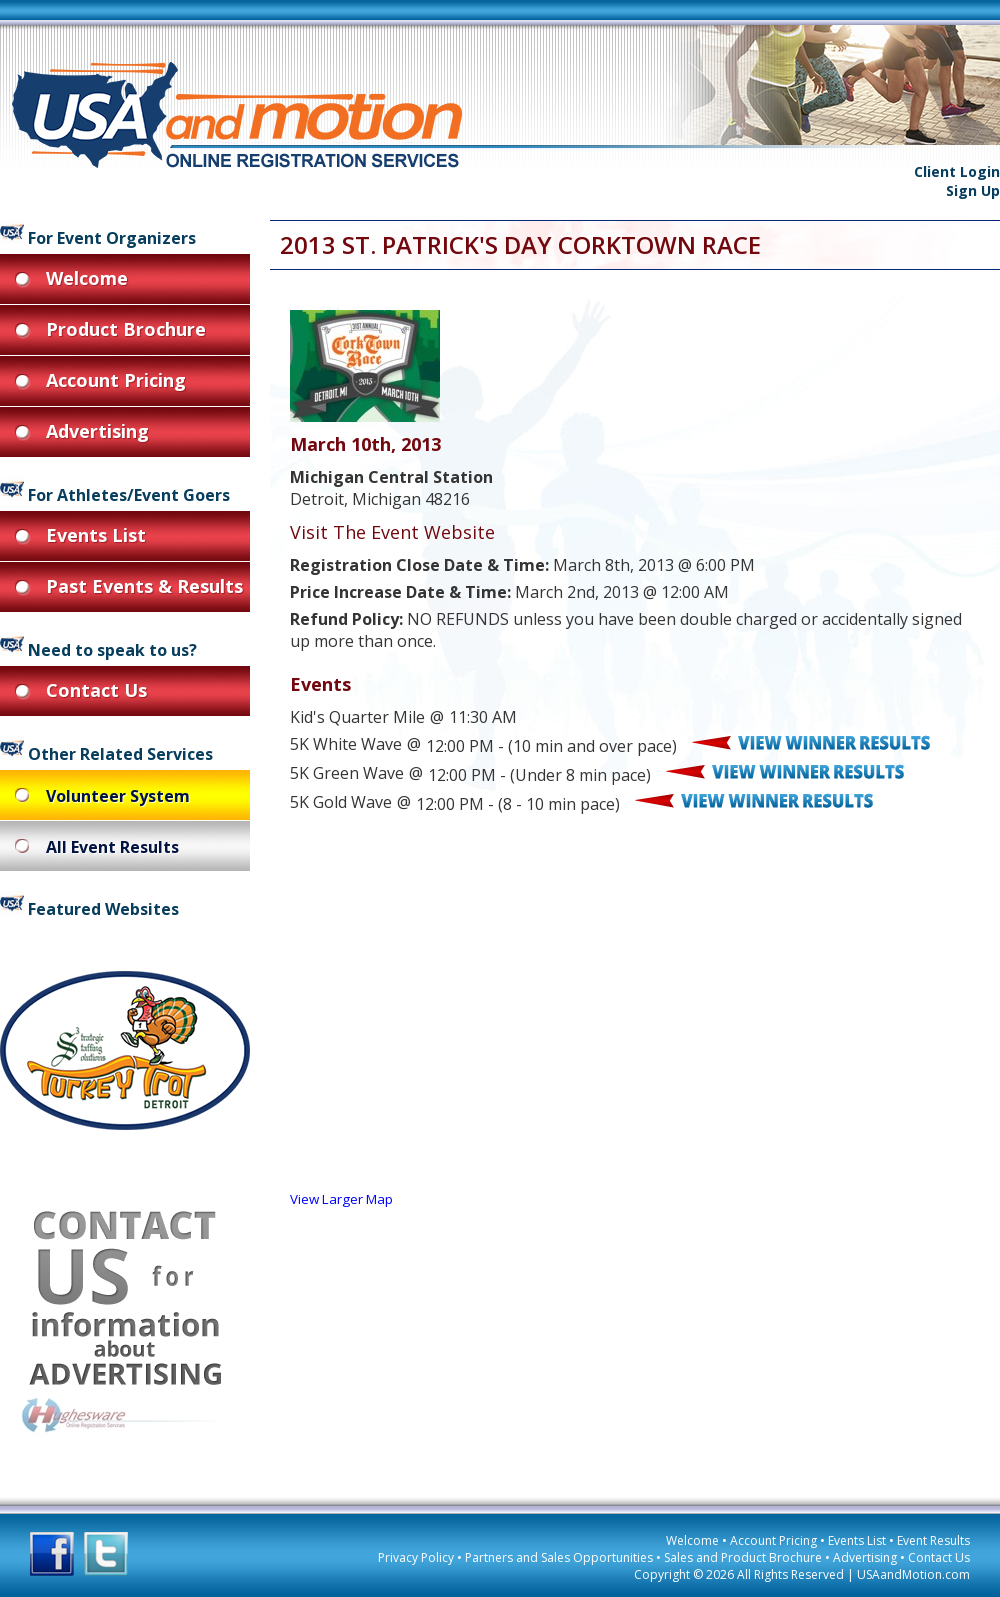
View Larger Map (341, 1199)
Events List (857, 1540)
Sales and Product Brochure (743, 1557)
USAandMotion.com (913, 1574)
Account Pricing (773, 1540)
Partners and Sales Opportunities (559, 1557)
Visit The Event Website (392, 532)
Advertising (865, 1557)
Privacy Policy (416, 1557)
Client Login (957, 171)
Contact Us (939, 1557)
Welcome (692, 1540)
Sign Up (973, 190)
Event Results (933, 1540)
